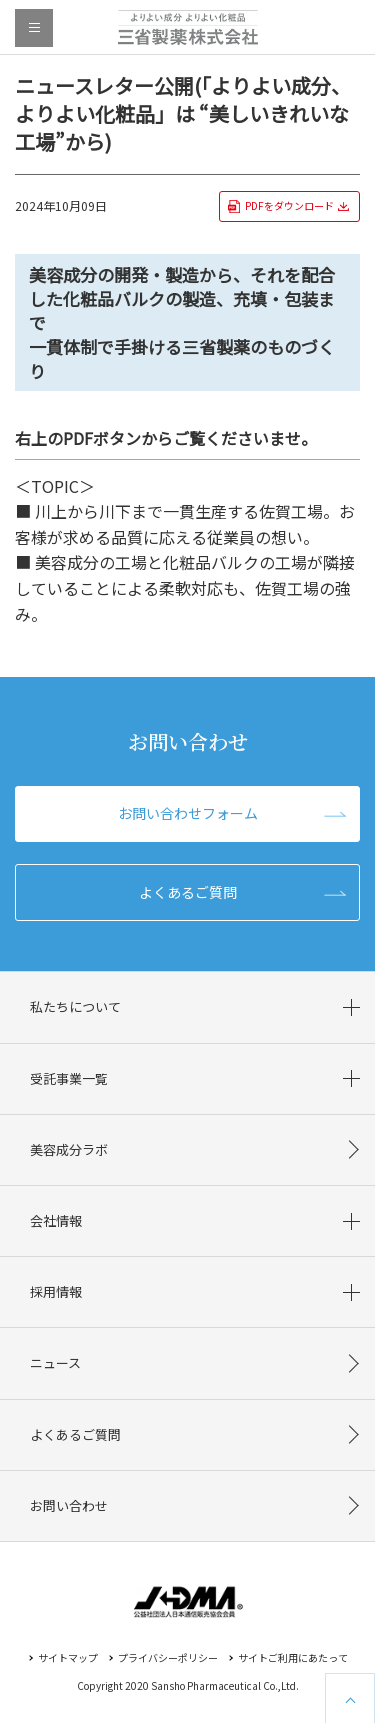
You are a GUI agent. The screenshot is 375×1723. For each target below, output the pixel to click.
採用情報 (56, 1291)
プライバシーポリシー (168, 1657)
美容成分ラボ (69, 1149)
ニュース (55, 1362)
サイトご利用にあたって (293, 1657)
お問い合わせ (69, 1505)
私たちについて (75, 1006)
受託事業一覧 (69, 1078)
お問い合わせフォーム (188, 813)
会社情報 (56, 1220)
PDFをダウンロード (289, 205)
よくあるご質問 (188, 892)
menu (34, 28)
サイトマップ (68, 1657)
